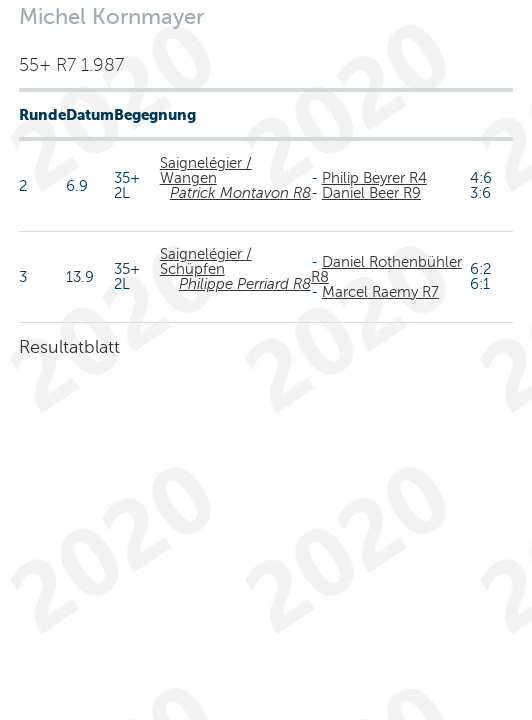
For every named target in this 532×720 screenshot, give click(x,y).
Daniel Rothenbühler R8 (386, 269)
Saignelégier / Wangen (206, 170)
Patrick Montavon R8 (240, 193)
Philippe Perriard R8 (245, 284)
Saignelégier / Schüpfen (206, 261)
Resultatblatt (69, 347)
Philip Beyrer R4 (374, 178)
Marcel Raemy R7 (380, 292)
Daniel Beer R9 (371, 193)
